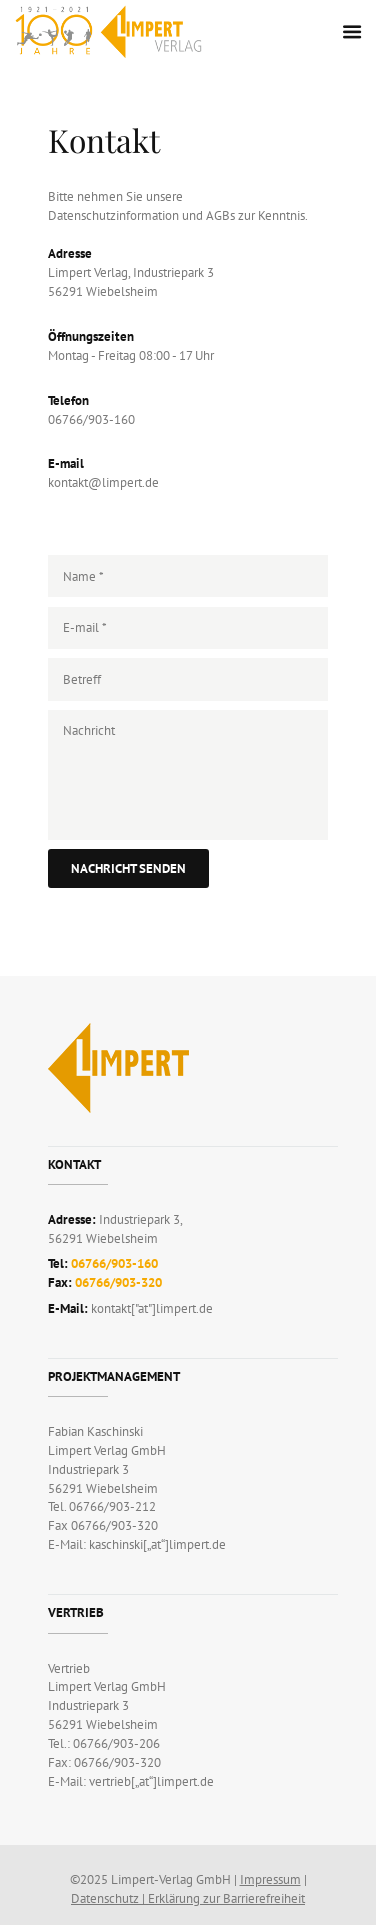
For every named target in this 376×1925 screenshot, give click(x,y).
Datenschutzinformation (113, 215)
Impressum (270, 1879)
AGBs (220, 215)
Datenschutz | (109, 1898)
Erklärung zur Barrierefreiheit (226, 1898)
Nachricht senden (128, 868)
